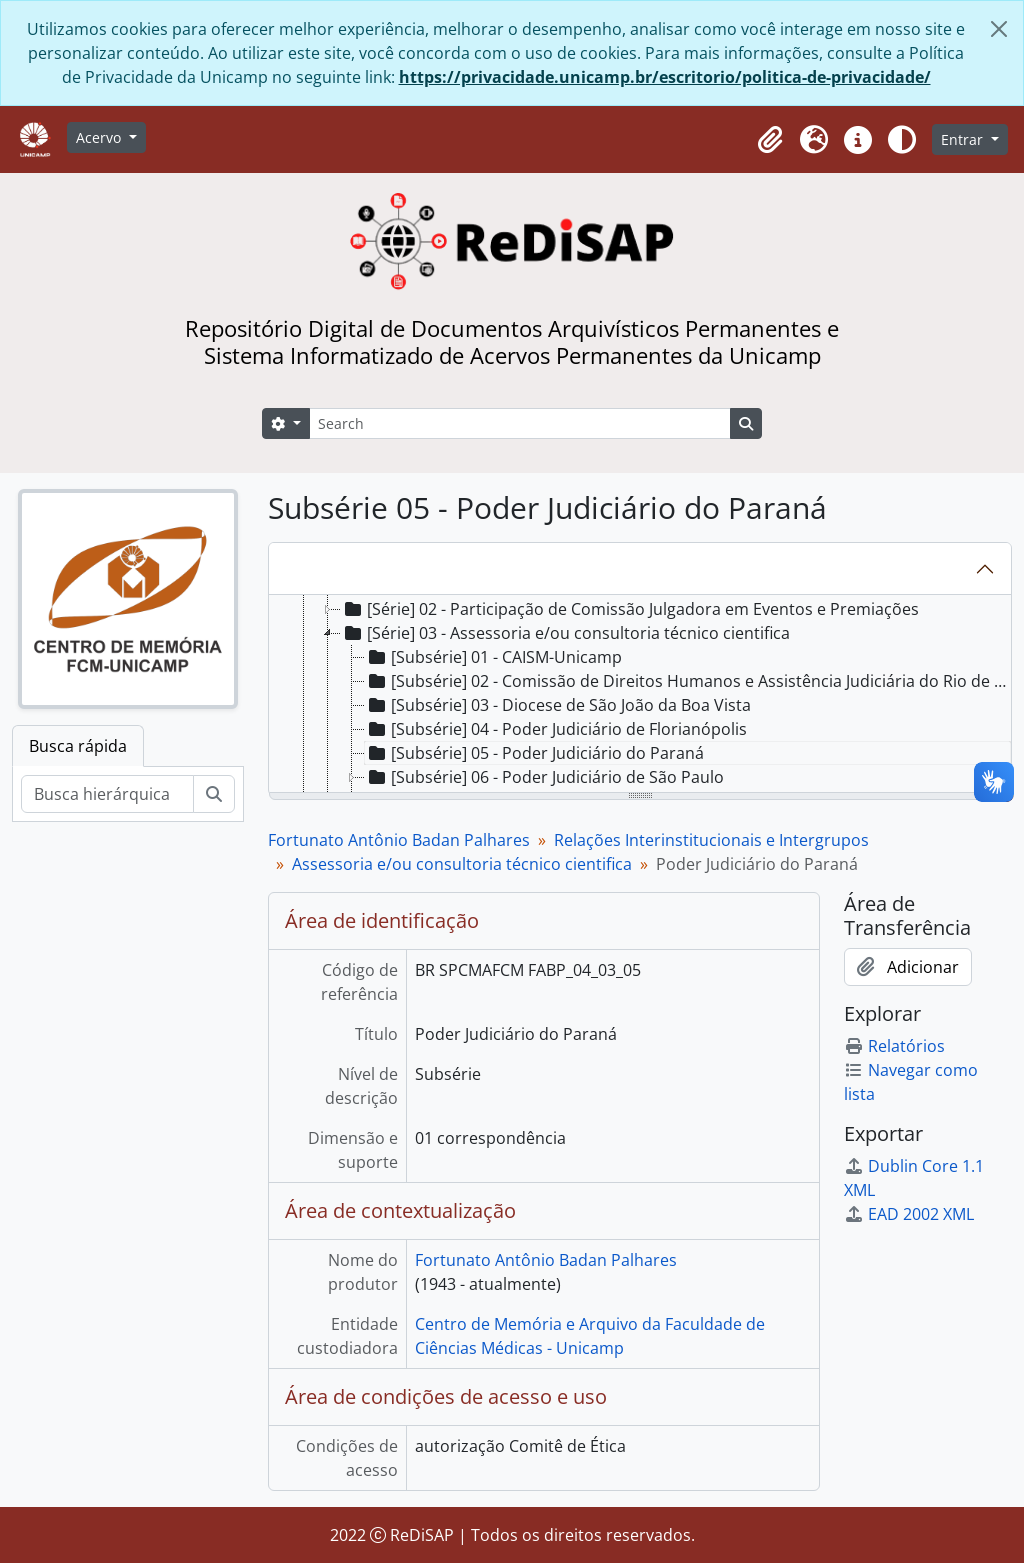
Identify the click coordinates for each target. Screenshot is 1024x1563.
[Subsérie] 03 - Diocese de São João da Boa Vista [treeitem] (558, 705)
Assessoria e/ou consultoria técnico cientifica (462, 864)
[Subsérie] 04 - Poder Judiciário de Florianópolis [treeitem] (556, 729)
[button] (770, 140)
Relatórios (894, 1046)
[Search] (520, 423)
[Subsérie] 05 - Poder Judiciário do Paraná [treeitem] (534, 753)
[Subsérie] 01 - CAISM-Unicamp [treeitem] (493, 657)
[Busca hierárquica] (107, 794)
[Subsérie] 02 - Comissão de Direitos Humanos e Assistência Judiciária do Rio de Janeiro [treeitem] (688, 681)
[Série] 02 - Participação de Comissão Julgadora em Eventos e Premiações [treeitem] (630, 609)
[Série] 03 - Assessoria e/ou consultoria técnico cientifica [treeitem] (565, 633)
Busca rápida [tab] (78, 746)
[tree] (640, 695)
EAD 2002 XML (909, 1214)
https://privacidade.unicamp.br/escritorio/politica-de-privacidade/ (665, 77)
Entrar (964, 139)
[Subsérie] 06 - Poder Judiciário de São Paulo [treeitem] (544, 777)
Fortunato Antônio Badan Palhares (399, 840)
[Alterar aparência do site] (902, 140)
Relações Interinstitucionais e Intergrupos (711, 840)
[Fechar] (999, 29)
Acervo (100, 137)
